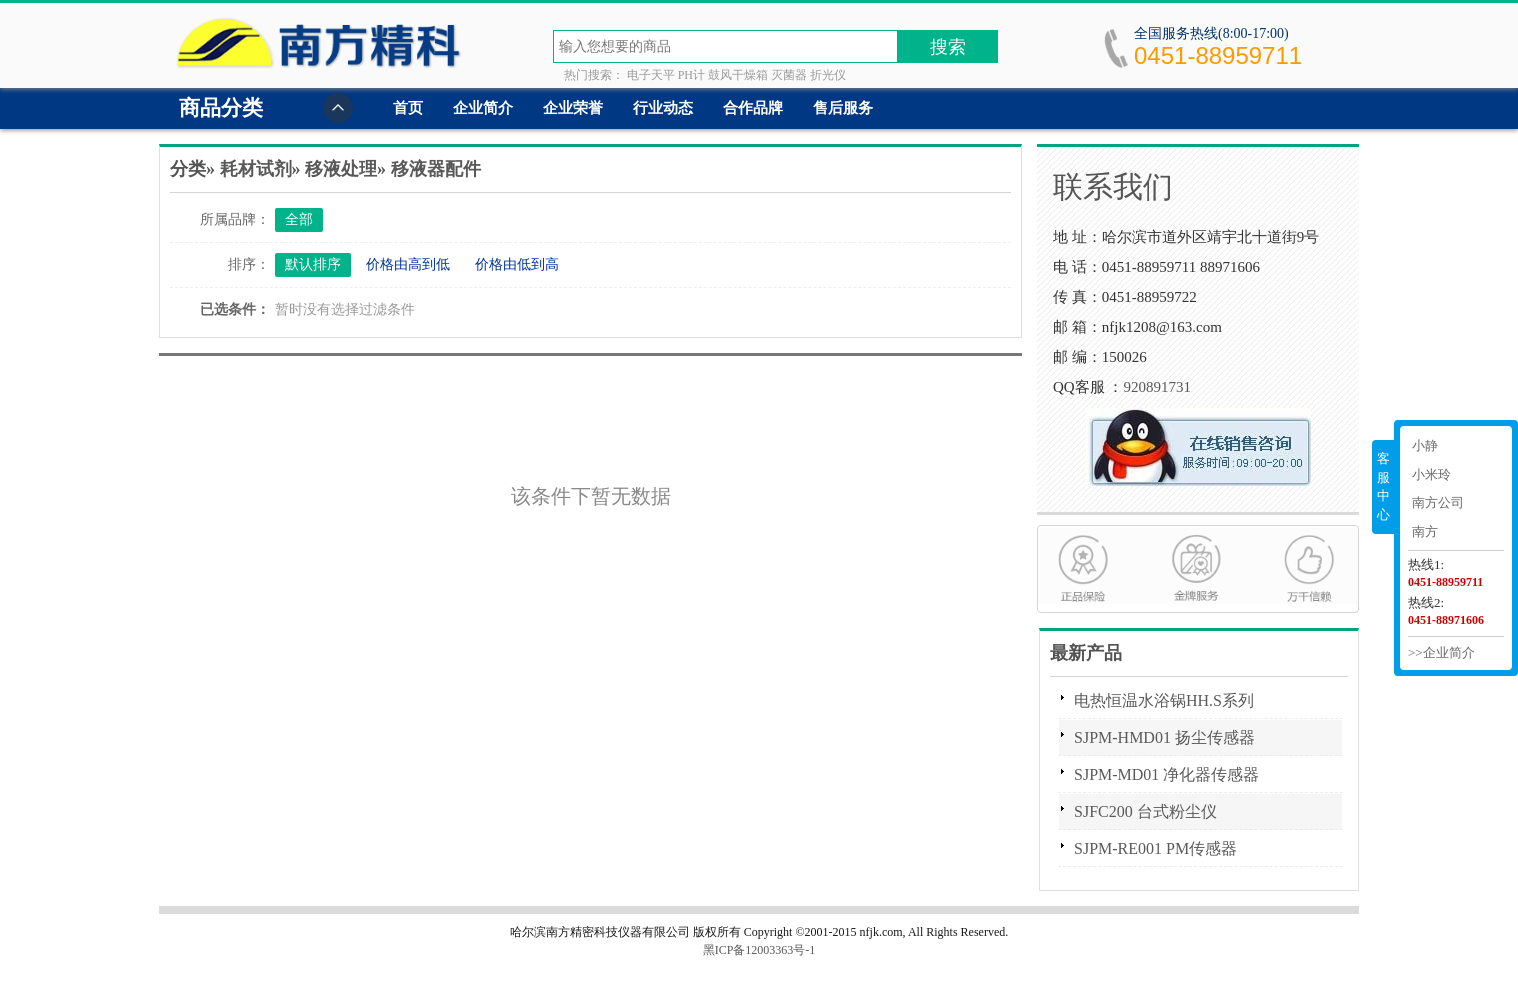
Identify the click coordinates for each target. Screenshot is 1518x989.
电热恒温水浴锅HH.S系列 (1164, 700)
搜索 (948, 47)
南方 (1425, 531)
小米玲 (1431, 474)
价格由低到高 (517, 264)
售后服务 (843, 108)
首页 (408, 108)
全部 (299, 219)
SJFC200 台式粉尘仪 (1145, 811)
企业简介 (483, 108)
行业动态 (663, 108)
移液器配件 (436, 169)
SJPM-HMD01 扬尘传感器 (1164, 737)
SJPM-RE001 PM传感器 (1155, 848)
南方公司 (1438, 502)
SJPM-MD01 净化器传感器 (1166, 774)
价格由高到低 (408, 264)
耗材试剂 (256, 169)
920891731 (1157, 387)
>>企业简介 (1441, 652)
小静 (1425, 445)
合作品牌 (753, 108)
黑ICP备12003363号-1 (759, 950)
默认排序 (313, 264)
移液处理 (341, 169)
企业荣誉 (573, 108)
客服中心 (1383, 486)
